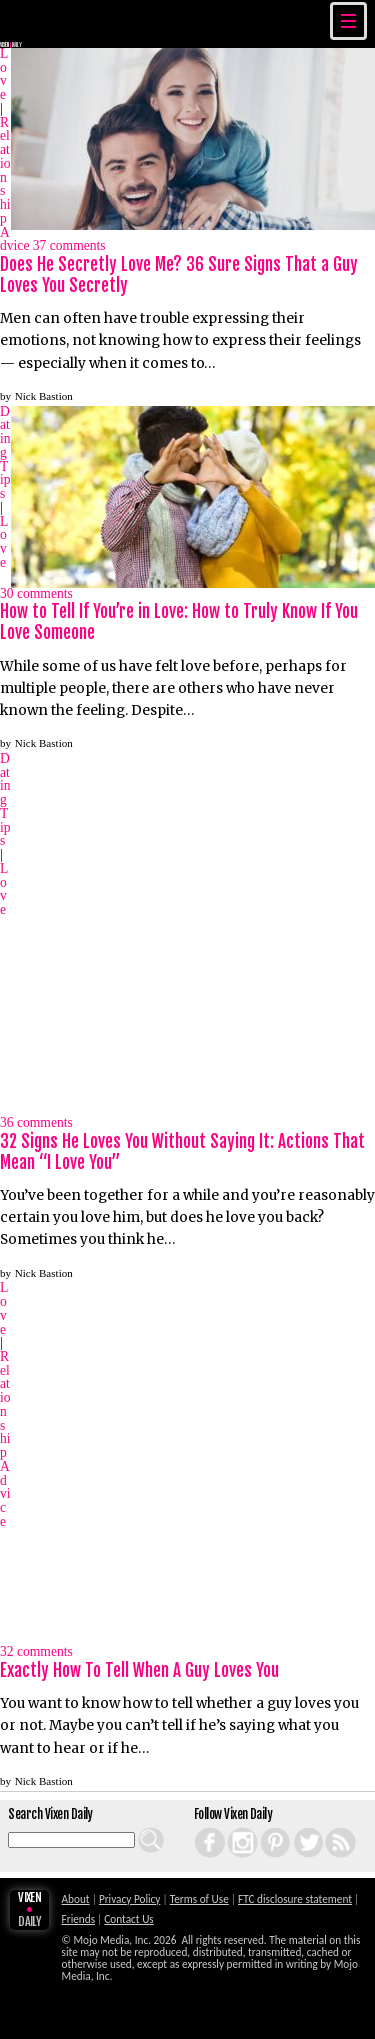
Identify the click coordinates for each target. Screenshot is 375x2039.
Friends (79, 1919)
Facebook (199, 1827)
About (76, 1899)
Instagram (232, 1827)
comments (69, 246)
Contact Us (128, 1919)
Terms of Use (199, 1899)
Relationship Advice (5, 1439)
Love (4, 74)
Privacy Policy (130, 1899)
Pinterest (264, 1827)
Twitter (296, 1827)
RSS (327, 1827)
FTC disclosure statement (295, 1899)
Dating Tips (5, 452)
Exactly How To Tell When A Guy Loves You (139, 1670)
